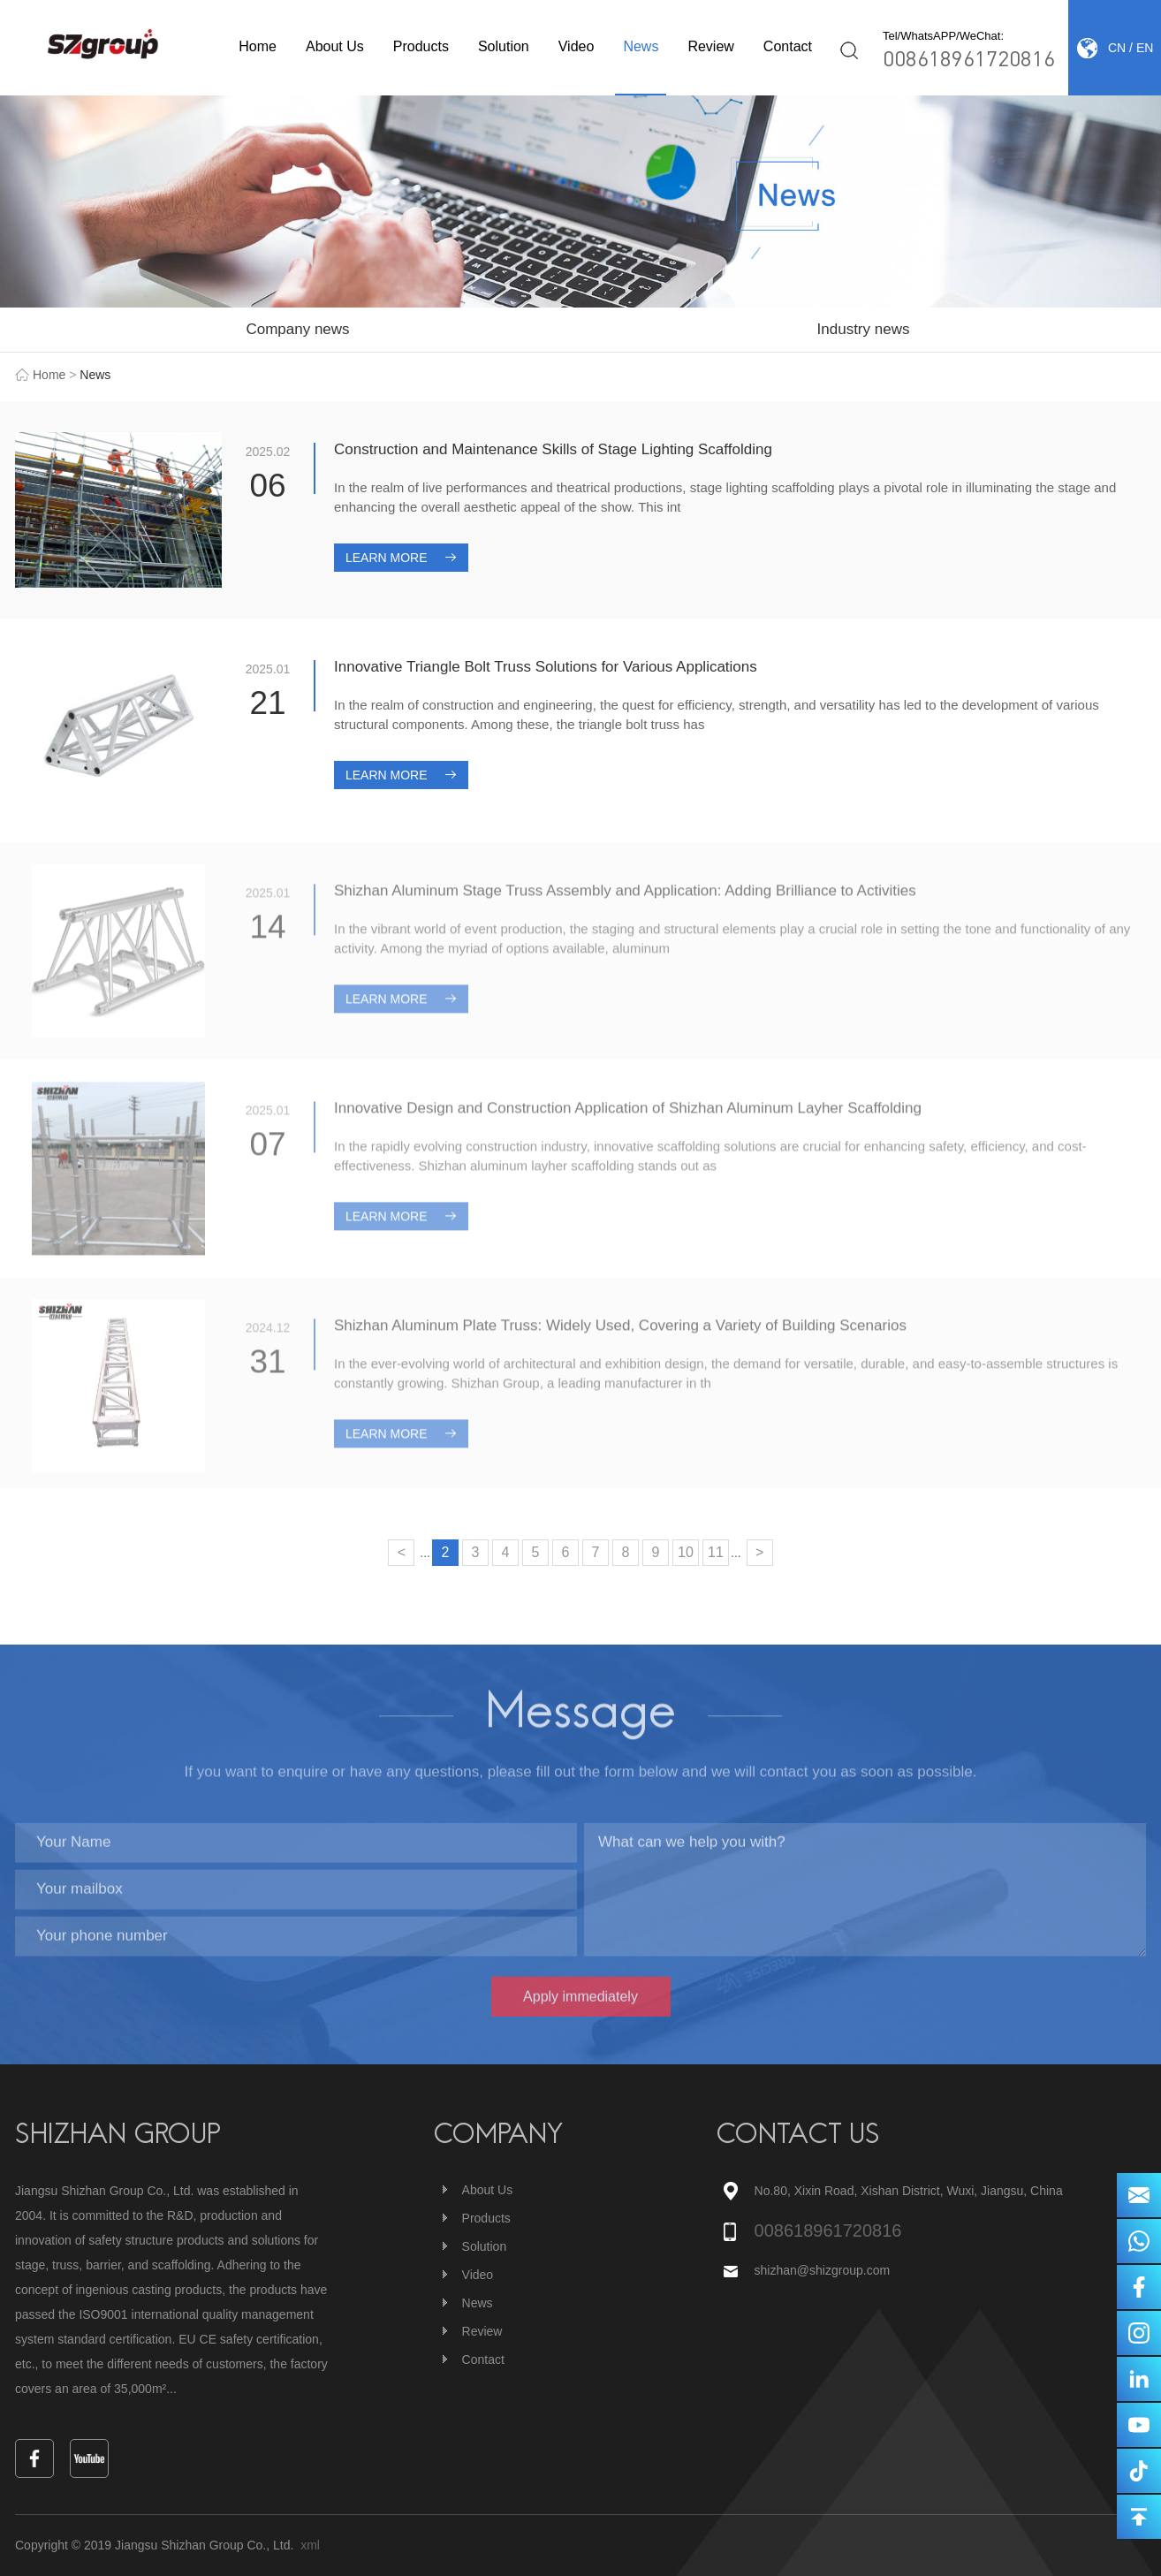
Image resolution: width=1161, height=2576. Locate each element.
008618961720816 (969, 58)
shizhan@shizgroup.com (824, 2270)
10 (686, 1552)
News (640, 46)
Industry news (863, 329)
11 (716, 1552)
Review (710, 46)
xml (310, 2545)
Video (576, 46)
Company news (297, 329)
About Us (335, 46)
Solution (503, 46)
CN (1117, 48)
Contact (787, 46)
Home (258, 46)
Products (421, 46)
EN (1144, 48)
